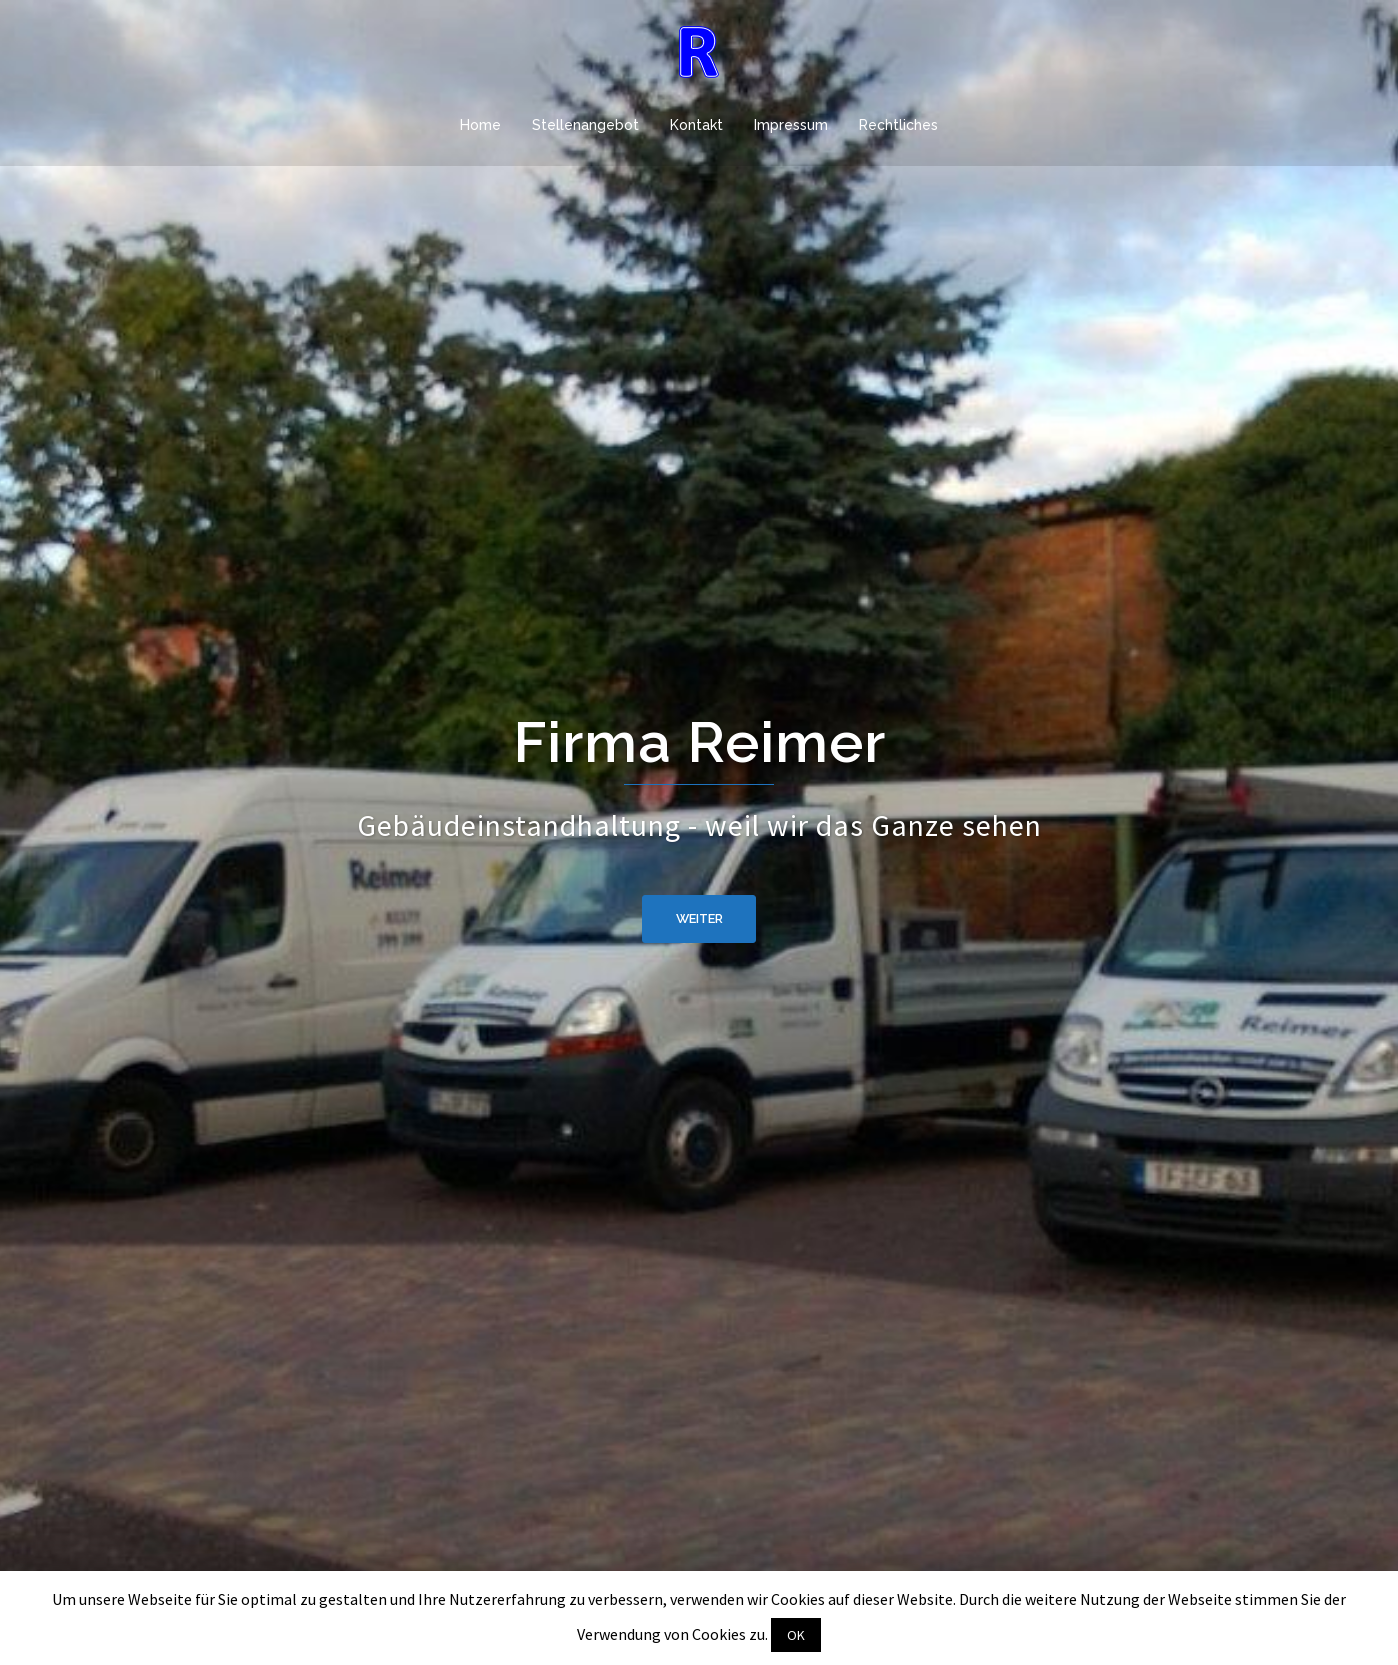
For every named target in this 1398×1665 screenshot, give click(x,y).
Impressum (791, 125)
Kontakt (696, 125)
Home (480, 125)
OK (796, 1635)
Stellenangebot (585, 125)
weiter (699, 919)
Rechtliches (898, 125)
